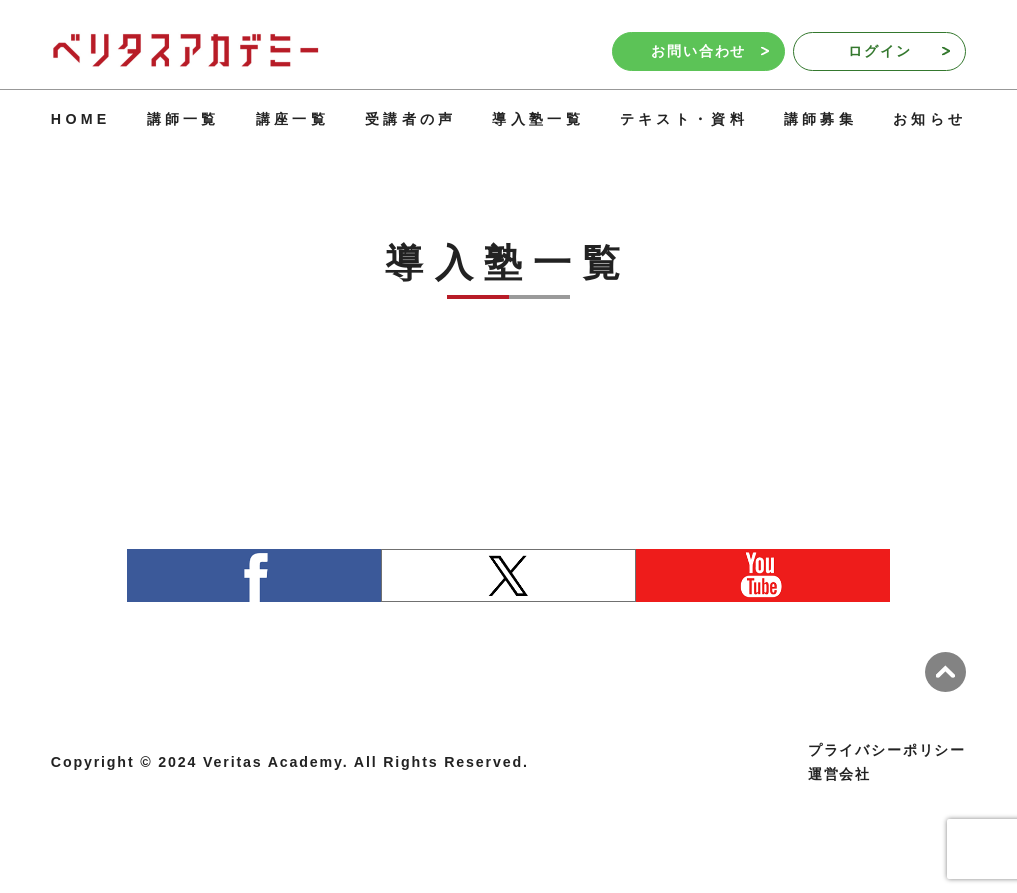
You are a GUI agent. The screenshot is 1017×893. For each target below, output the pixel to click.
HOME (81, 119)
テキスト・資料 (684, 119)
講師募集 (820, 119)
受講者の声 (410, 119)
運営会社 (839, 774)
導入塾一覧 (537, 119)
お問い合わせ (710, 51)
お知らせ (929, 119)
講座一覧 (292, 119)
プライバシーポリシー (887, 750)
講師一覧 (183, 119)
